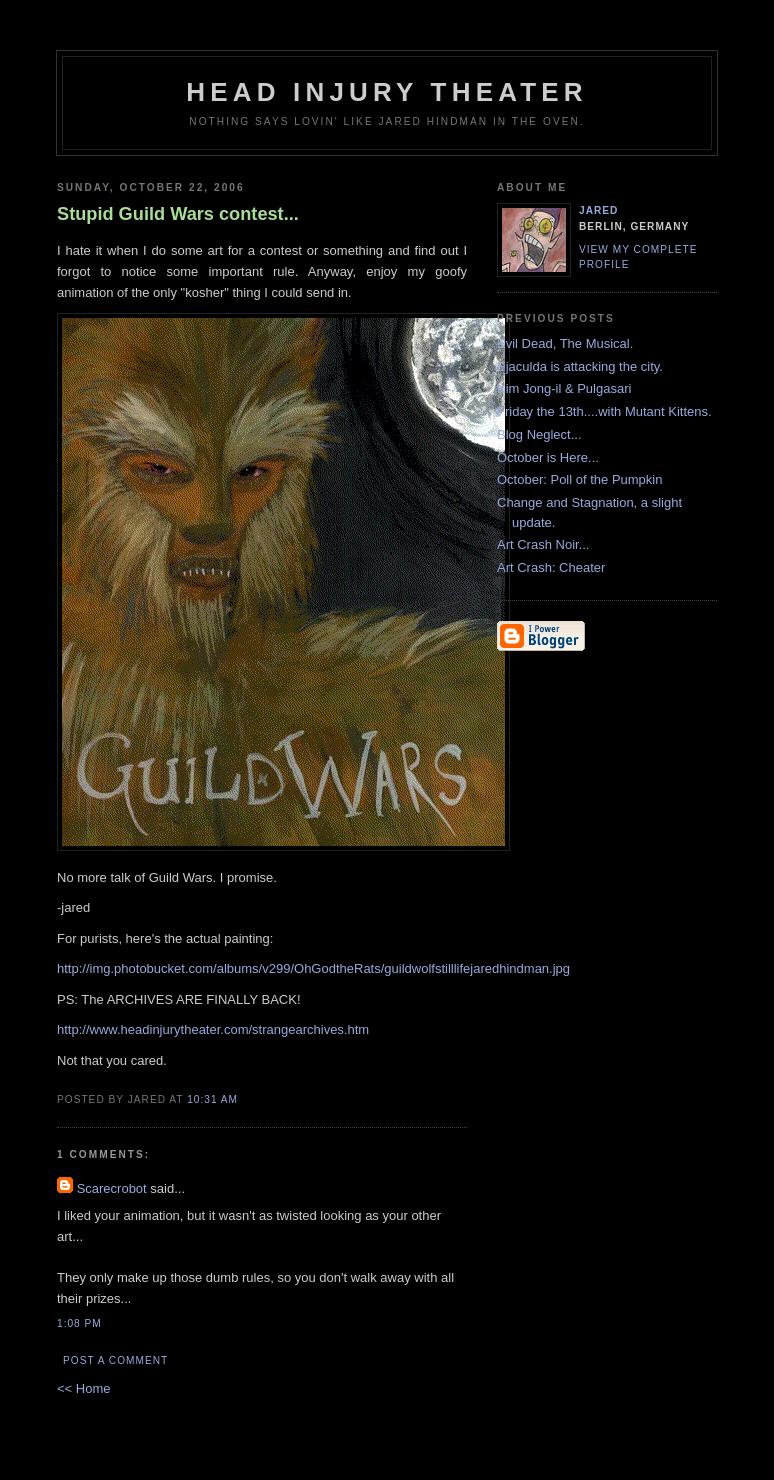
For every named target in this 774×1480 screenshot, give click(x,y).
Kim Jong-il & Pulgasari (564, 388)
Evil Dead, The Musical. (565, 343)
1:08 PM (79, 1323)
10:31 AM (212, 1099)
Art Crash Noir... (543, 544)
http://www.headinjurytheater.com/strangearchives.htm (213, 1029)
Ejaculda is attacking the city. (580, 366)
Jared (598, 210)
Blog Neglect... (539, 434)
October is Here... (548, 457)
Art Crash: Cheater (551, 567)
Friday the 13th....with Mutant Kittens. (604, 411)
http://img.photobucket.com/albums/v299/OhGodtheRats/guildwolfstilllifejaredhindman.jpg (313, 968)
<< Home (83, 1388)
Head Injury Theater (387, 92)
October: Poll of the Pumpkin (579, 479)
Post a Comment (115, 1360)
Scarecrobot (112, 1188)
